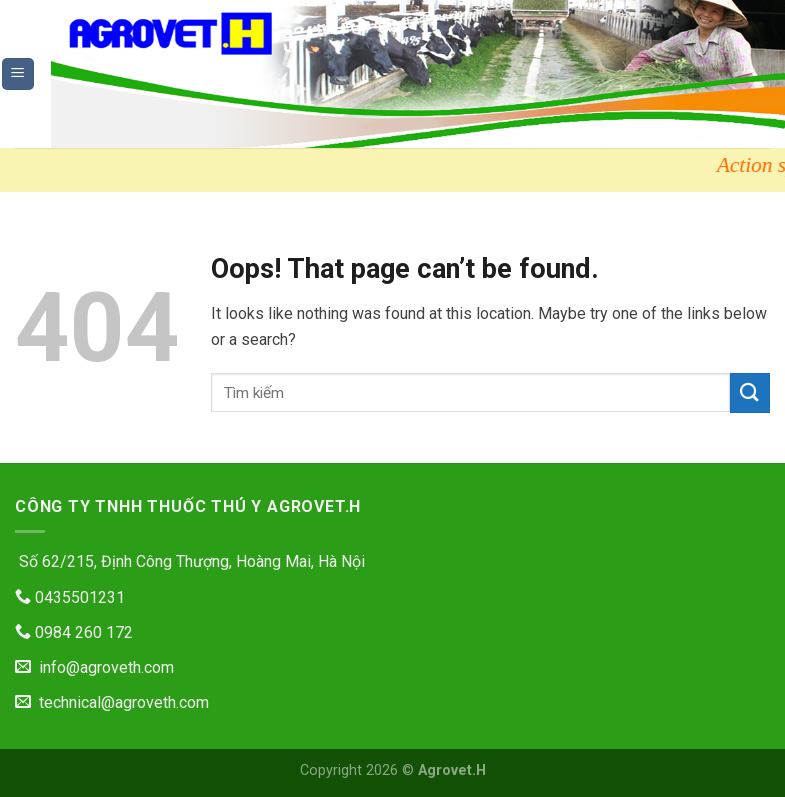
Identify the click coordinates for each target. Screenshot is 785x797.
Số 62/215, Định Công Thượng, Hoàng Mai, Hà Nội (190, 561)
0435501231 (70, 597)
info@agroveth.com (94, 667)
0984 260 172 (74, 632)
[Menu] (18, 74)
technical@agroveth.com (112, 702)
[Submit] (750, 392)
